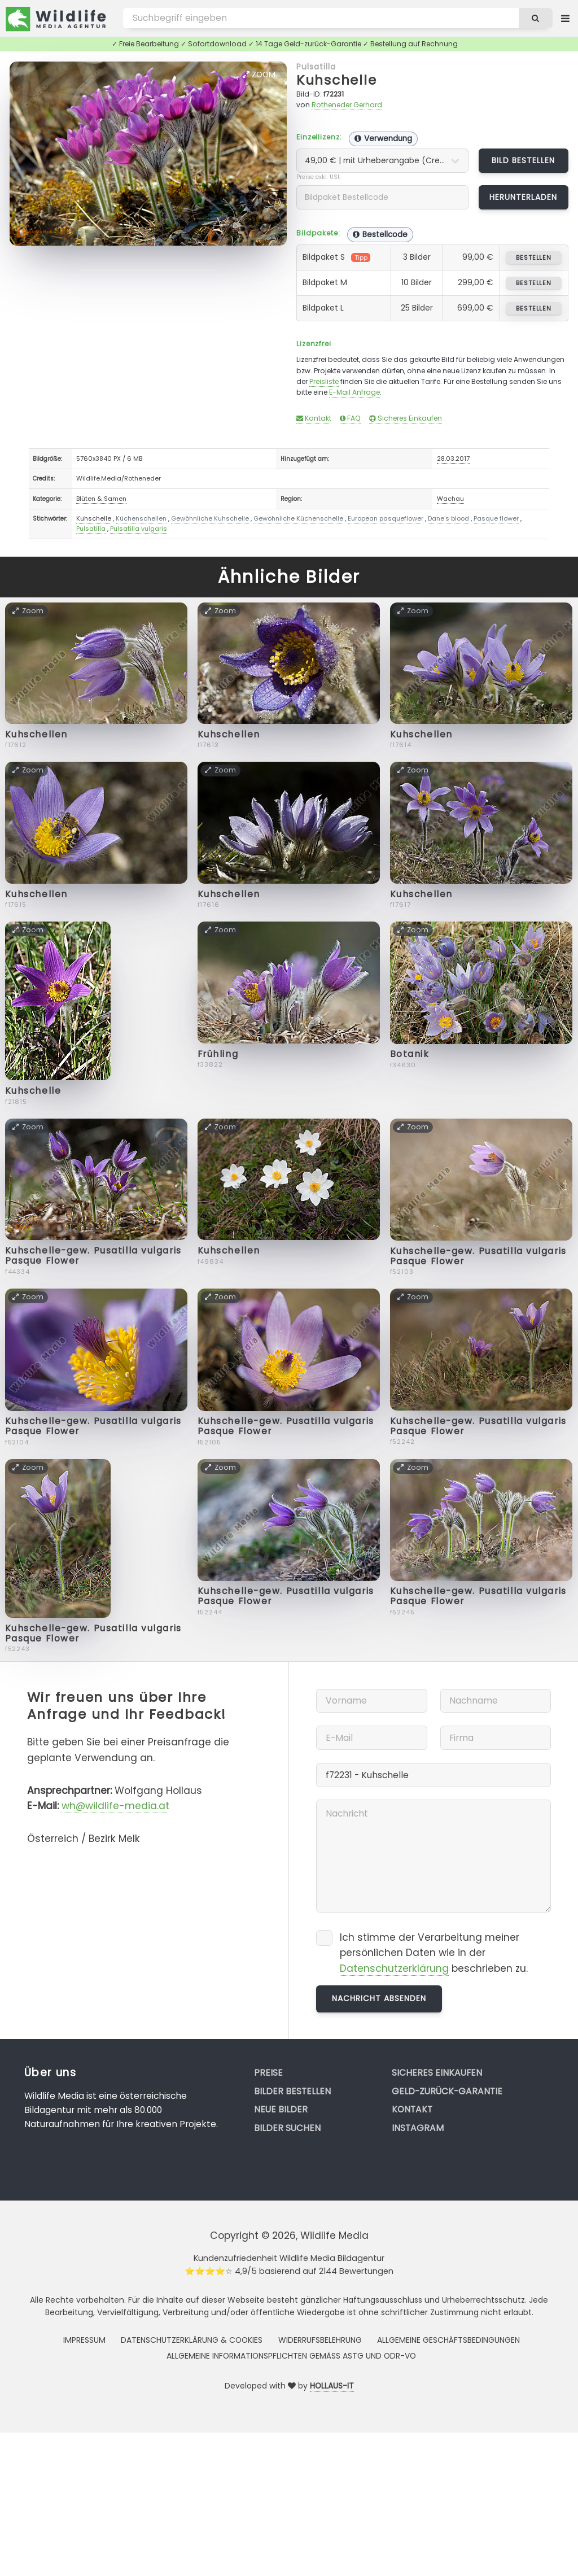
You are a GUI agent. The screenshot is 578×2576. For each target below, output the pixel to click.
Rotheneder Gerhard (347, 105)
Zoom (259, 74)
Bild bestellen (523, 160)
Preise (268, 2073)
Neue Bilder (281, 2109)
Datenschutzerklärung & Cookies (191, 2340)
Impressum (84, 2340)
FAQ (350, 418)
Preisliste (324, 381)
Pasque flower (496, 518)
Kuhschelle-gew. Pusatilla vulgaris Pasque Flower (93, 1256)
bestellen (533, 257)
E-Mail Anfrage (354, 392)
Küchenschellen (141, 518)
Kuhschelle (336, 80)
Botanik (410, 1054)
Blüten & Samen (101, 498)
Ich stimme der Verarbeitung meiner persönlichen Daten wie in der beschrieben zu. (434, 1953)
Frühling (218, 1054)
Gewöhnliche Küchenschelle (298, 518)
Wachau (450, 498)
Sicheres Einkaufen (405, 418)
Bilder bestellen (292, 2091)
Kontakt (313, 418)
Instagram (418, 2128)
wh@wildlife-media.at (115, 1806)
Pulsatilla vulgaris (138, 528)
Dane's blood (448, 518)
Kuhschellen (36, 734)
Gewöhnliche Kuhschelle (210, 518)
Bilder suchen (287, 2128)
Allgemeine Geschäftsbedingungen (448, 2340)
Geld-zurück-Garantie (447, 2091)
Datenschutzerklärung (394, 1968)
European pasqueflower (385, 518)
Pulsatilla (316, 66)
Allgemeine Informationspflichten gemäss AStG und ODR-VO (291, 2355)
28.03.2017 (453, 458)
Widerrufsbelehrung (320, 2340)
